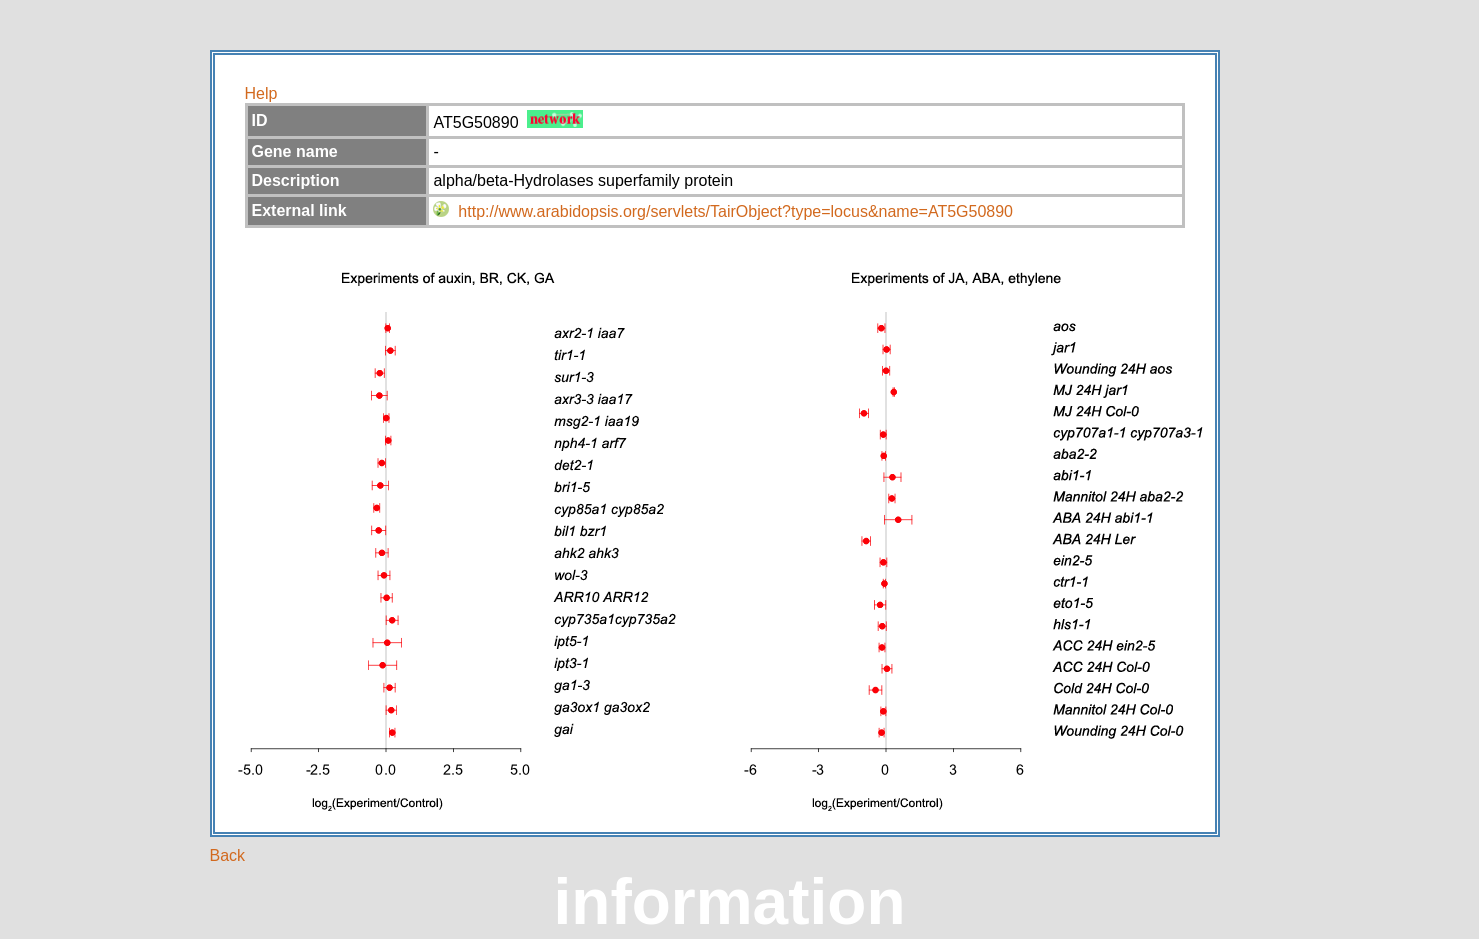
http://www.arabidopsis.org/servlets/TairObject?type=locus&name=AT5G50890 (735, 211)
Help (261, 93)
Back (228, 855)
